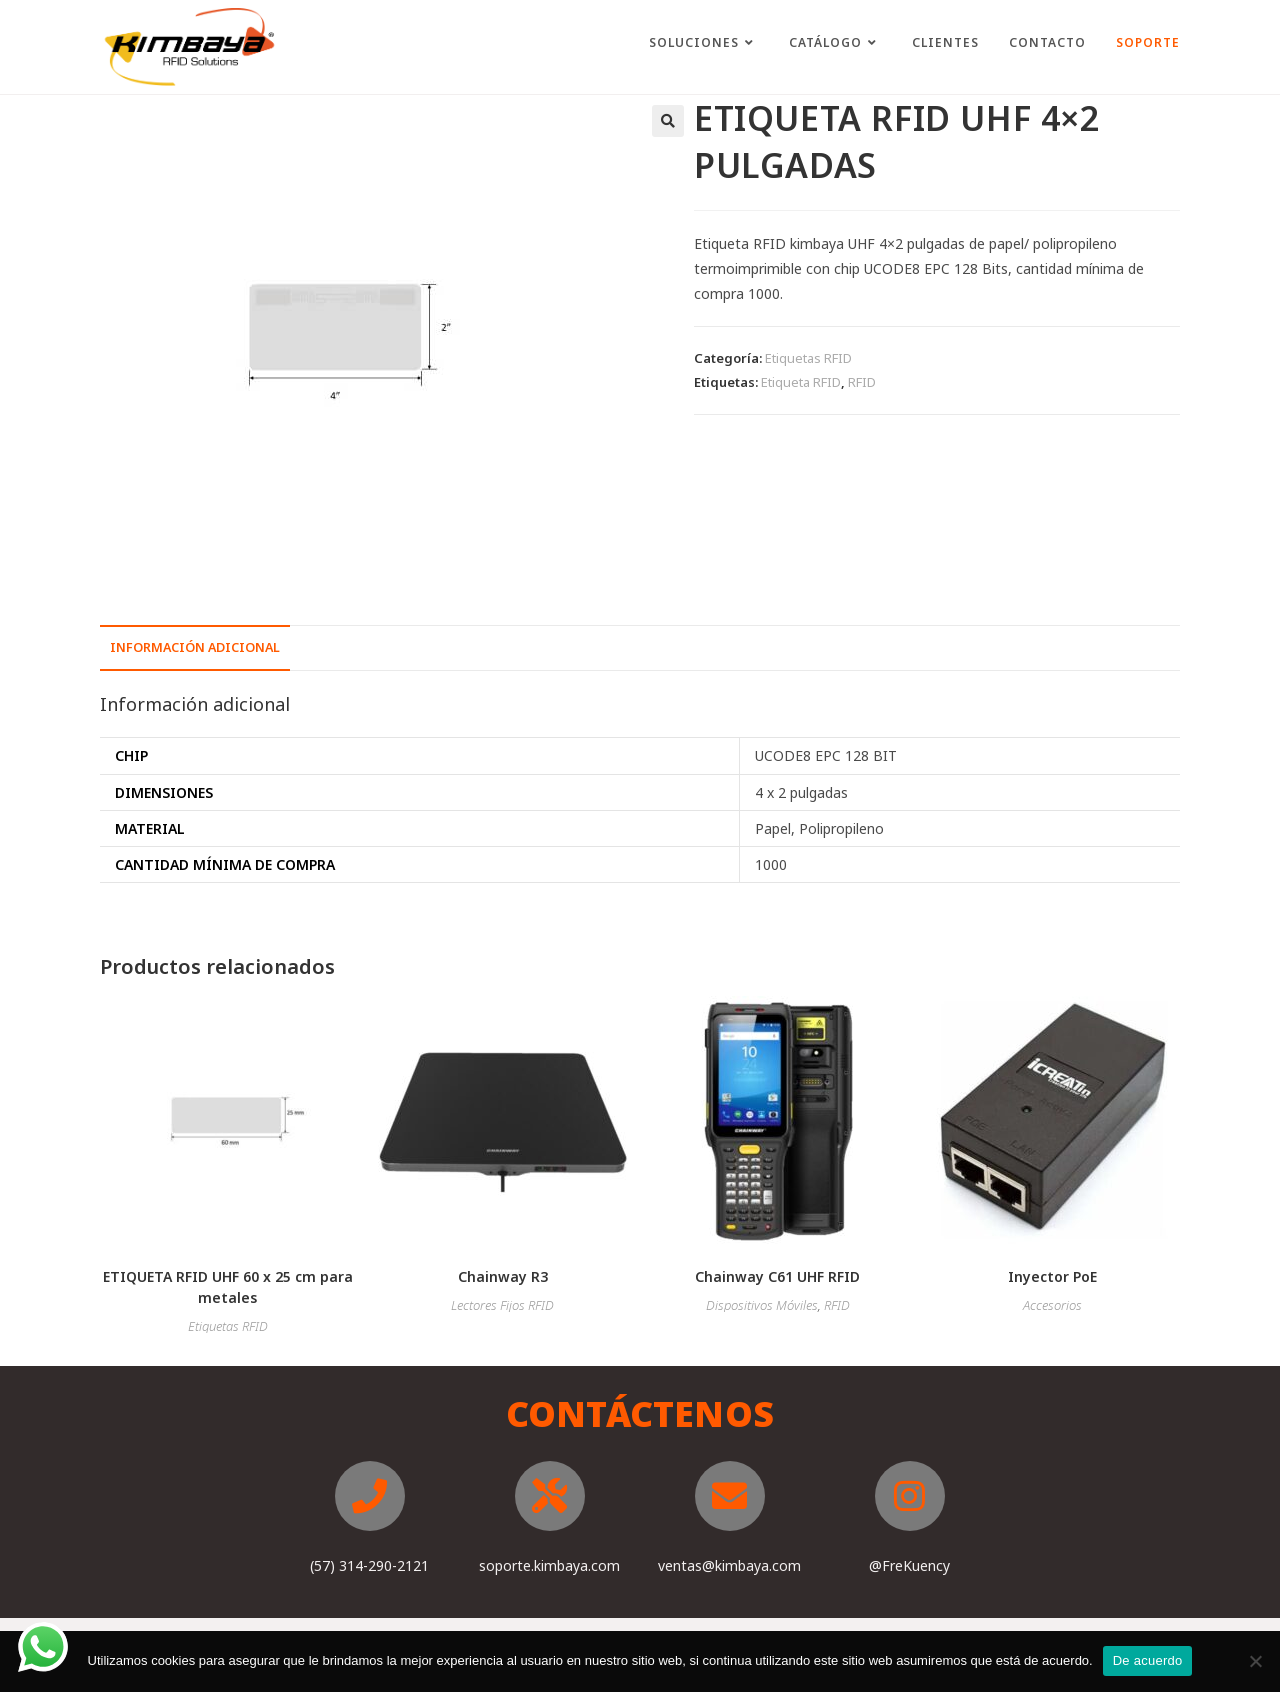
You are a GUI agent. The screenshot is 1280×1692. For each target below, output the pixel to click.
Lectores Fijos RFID (502, 1305)
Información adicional (195, 647)
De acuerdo (1148, 1660)
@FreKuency (909, 1565)
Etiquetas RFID (808, 358)
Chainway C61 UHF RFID (777, 1276)
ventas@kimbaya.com (729, 1565)
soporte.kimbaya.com (549, 1565)
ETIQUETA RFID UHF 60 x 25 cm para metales (228, 1287)
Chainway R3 (503, 1276)
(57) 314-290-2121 (369, 1565)
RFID (862, 382)
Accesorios (1052, 1305)
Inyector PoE (1052, 1276)
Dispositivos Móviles (762, 1305)
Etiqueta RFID (801, 382)
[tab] (195, 648)
